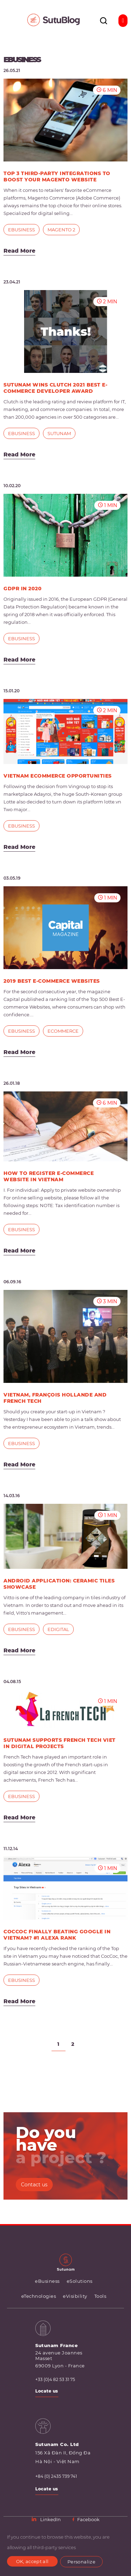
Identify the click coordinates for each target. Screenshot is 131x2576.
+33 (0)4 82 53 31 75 (55, 2379)
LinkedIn (46, 2519)
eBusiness (21, 229)
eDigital (58, 1629)
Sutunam (59, 433)
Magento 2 (61, 229)
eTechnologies (38, 2296)
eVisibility (75, 2296)
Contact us (34, 2184)
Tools (100, 2296)
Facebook (86, 2519)
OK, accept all (32, 2561)
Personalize (81, 2561)
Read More (19, 250)
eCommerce (63, 1031)
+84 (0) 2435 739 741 (56, 2476)
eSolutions (80, 2281)
